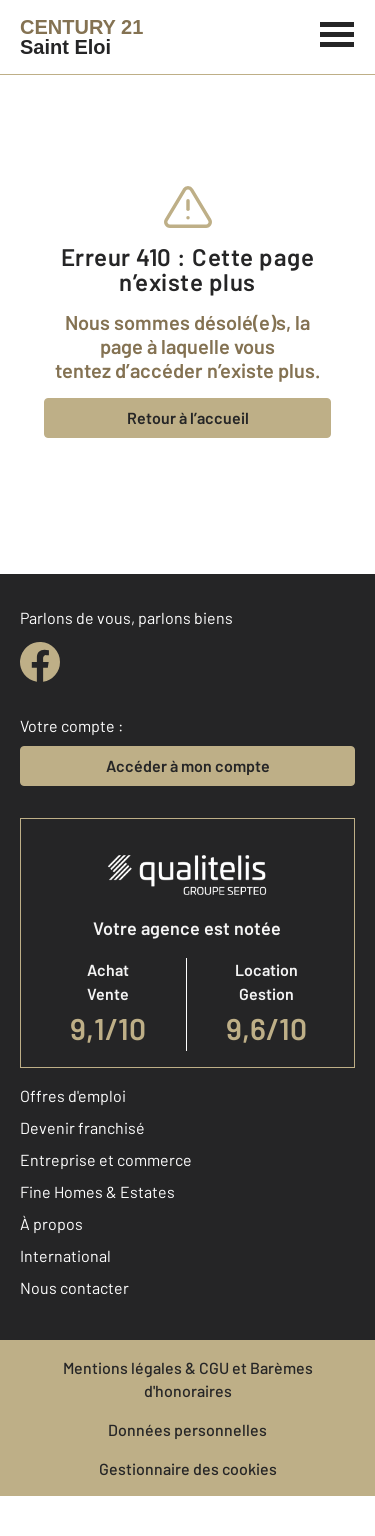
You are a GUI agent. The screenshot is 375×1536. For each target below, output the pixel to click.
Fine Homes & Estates (97, 1191)
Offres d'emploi (73, 1095)
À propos (51, 1223)
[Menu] (337, 32)
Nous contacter (74, 1287)
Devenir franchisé (82, 1127)
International (65, 1255)
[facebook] (40, 662)
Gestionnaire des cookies (188, 1468)
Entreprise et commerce (106, 1159)
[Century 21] (81, 37)
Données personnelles (187, 1429)
